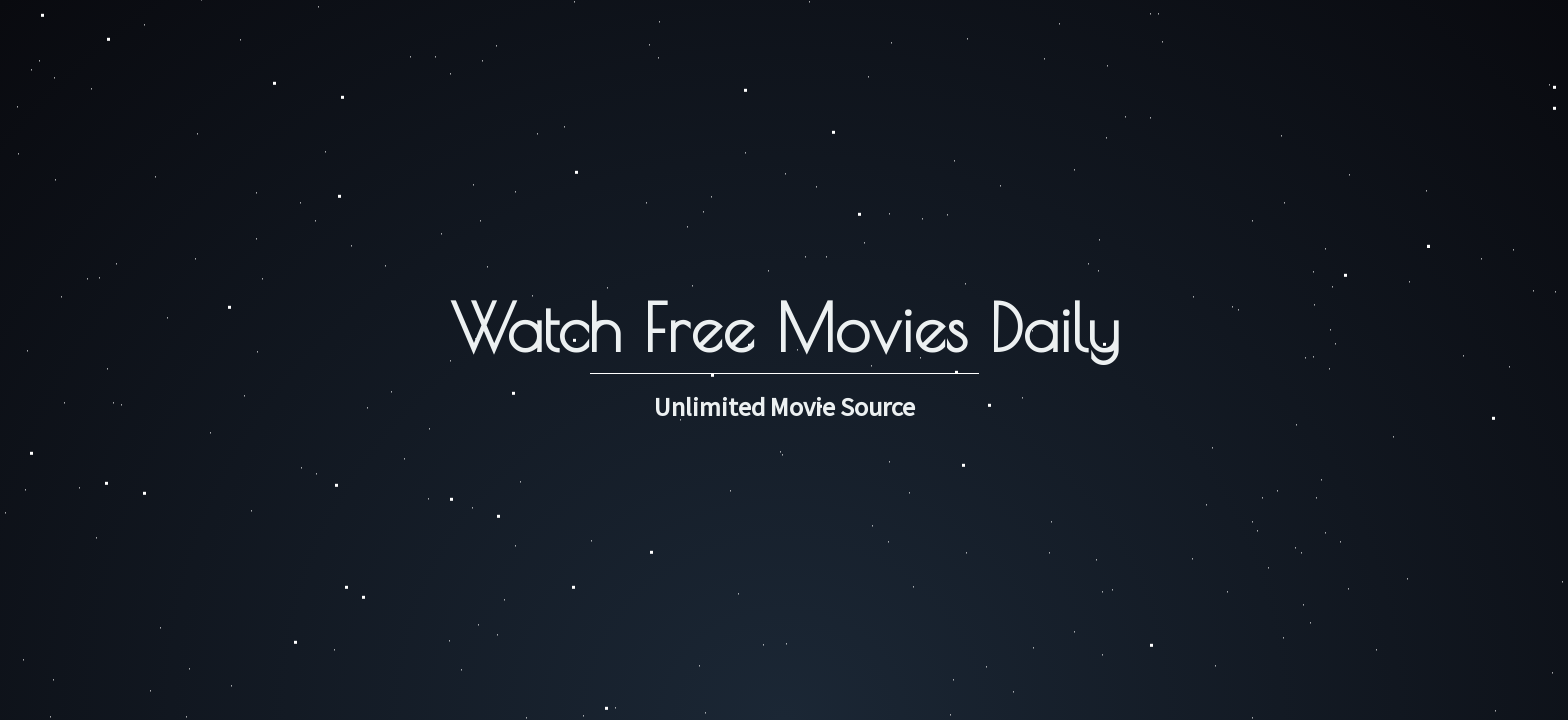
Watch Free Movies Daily (784, 327)
